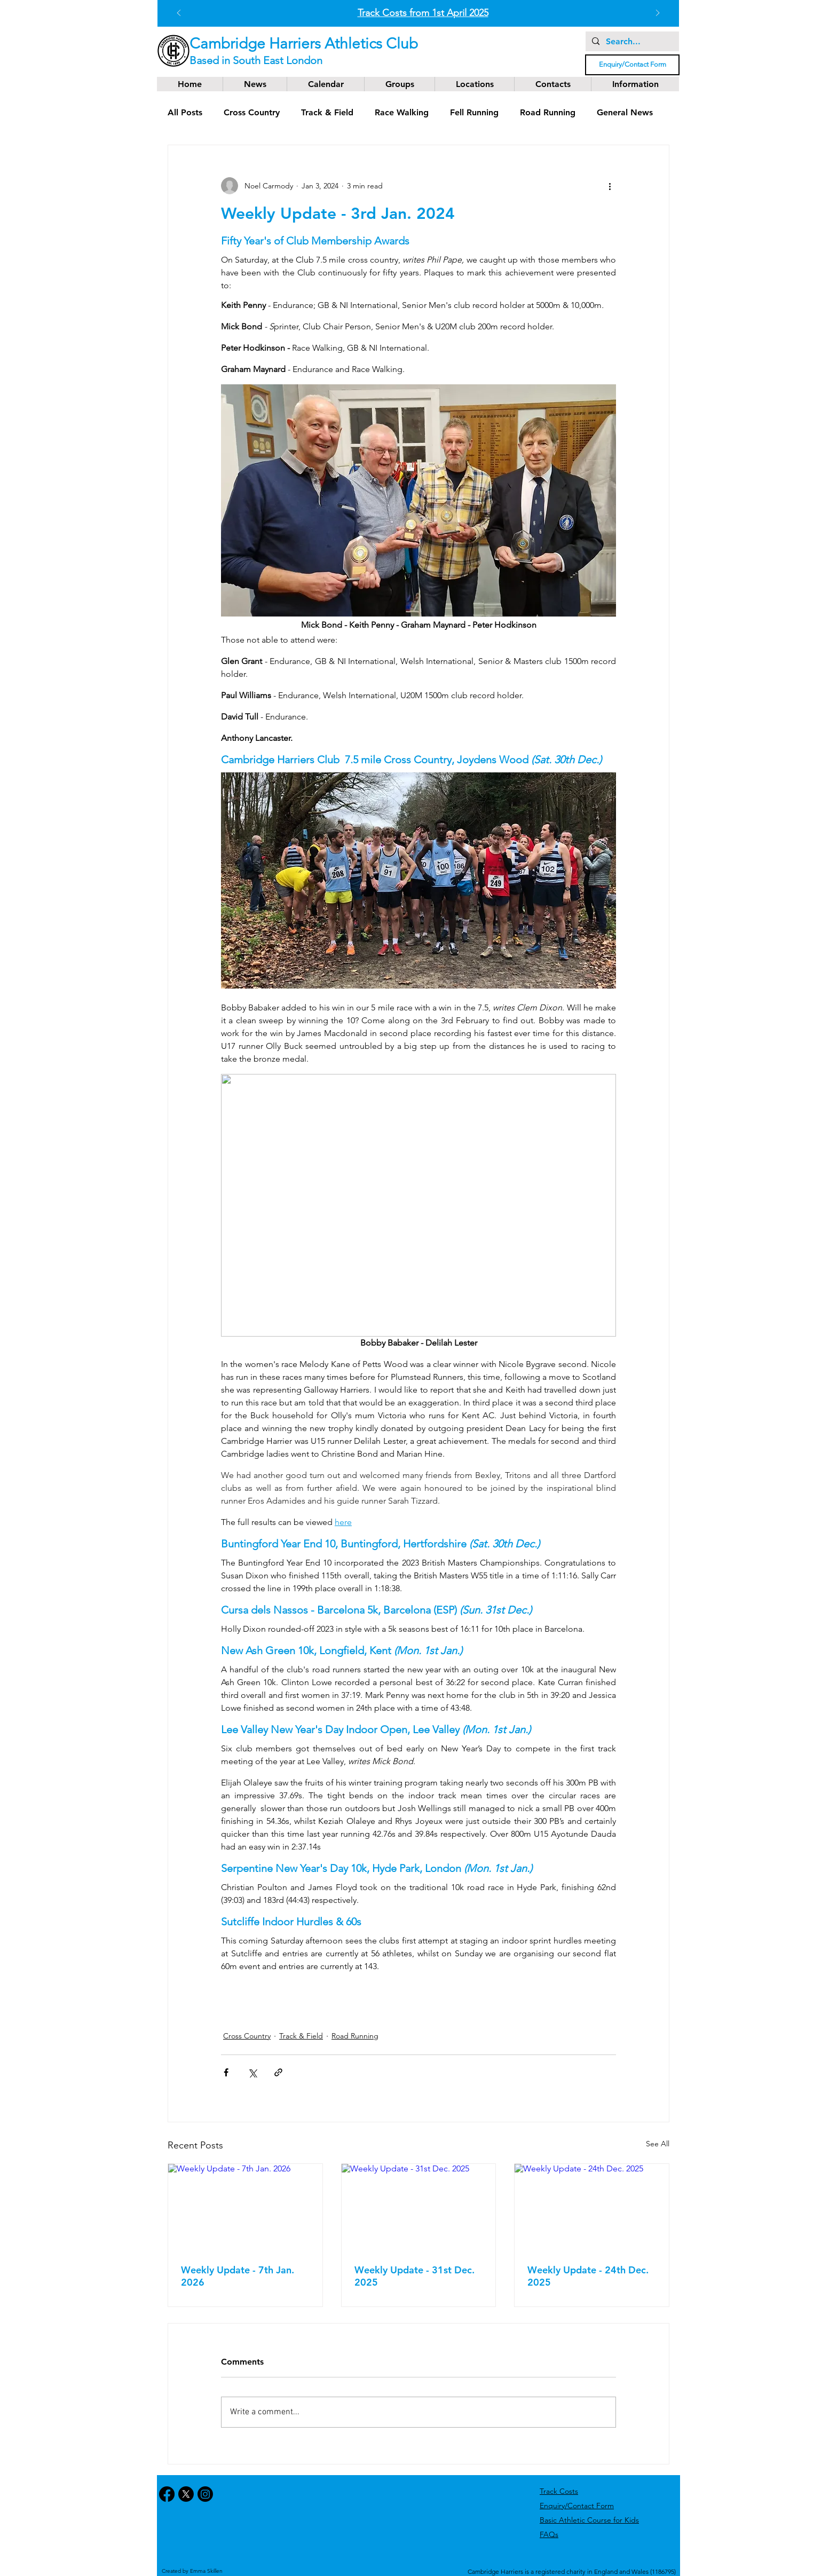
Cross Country (252, 112)
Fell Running (474, 112)
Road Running (547, 112)
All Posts (185, 112)
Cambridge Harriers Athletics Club (303, 43)
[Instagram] (205, 2494)
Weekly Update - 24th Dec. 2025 (588, 2276)
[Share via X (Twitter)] (252, 2072)
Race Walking (402, 112)
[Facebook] (167, 2494)
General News (625, 112)
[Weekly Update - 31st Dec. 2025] (419, 2207)
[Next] (657, 13)
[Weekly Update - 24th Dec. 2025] (592, 2207)
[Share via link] (278, 2072)
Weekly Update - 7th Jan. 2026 (237, 2276)
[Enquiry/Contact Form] (632, 64)
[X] (186, 2494)
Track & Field (327, 112)
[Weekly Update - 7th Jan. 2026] (245, 2207)
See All (657, 2143)
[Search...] (631, 41)
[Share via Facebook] (226, 2072)
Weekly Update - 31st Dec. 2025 (414, 2276)
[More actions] (609, 185)
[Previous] (178, 13)
